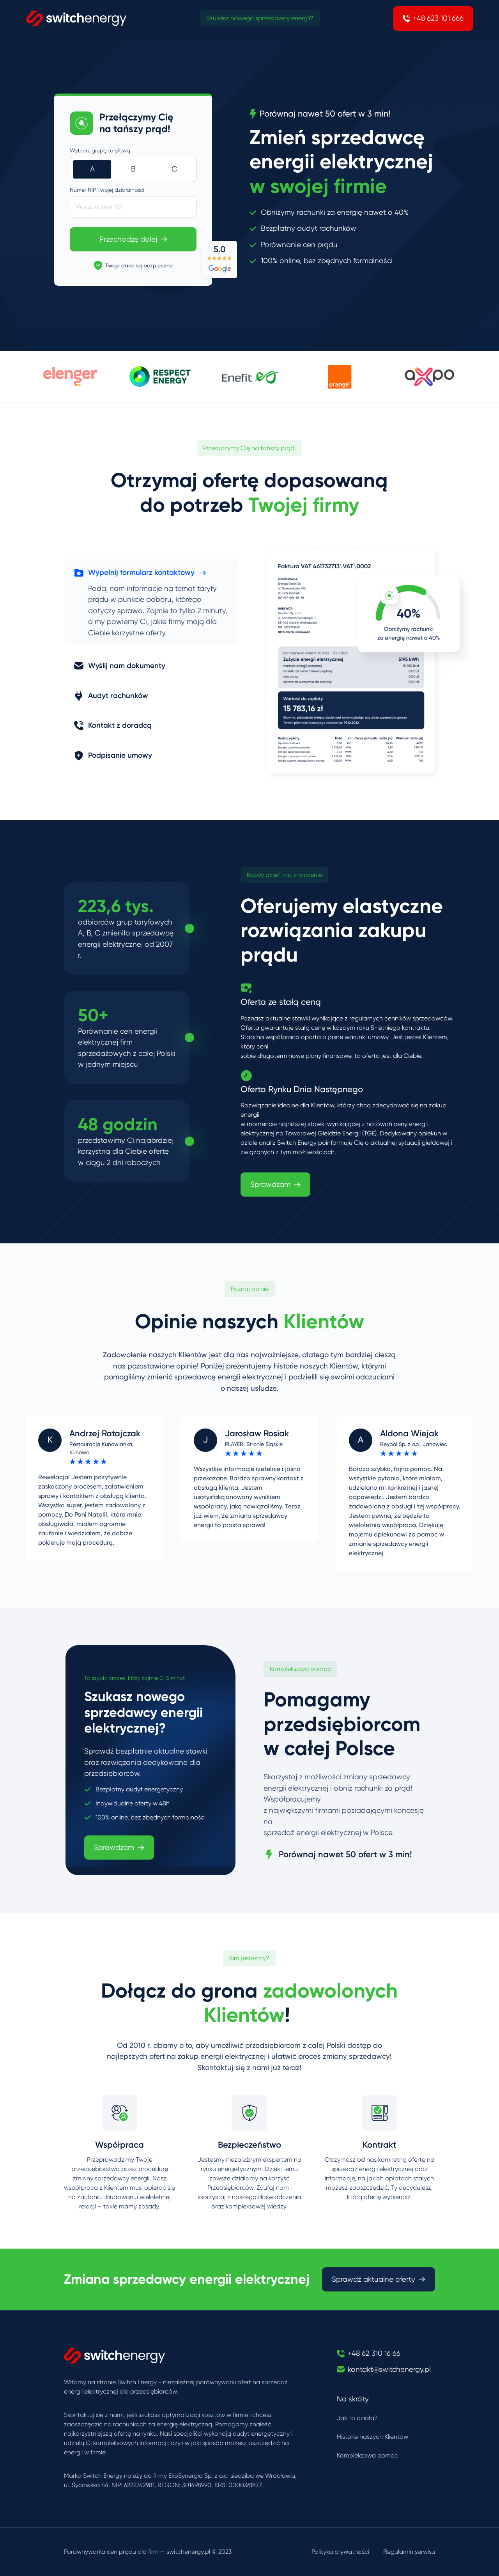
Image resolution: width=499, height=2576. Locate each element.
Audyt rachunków (111, 695)
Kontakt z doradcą (113, 725)
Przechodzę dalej (133, 239)
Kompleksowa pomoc (367, 2455)
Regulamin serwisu (409, 2551)
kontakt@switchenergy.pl (389, 2369)
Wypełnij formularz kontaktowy (140, 572)
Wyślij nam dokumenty (119, 665)
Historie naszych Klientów (372, 2436)
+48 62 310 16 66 (374, 2353)
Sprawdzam (275, 1184)
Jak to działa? (357, 2418)
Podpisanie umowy (113, 755)
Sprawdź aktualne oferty (378, 2279)
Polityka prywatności (340, 2551)
